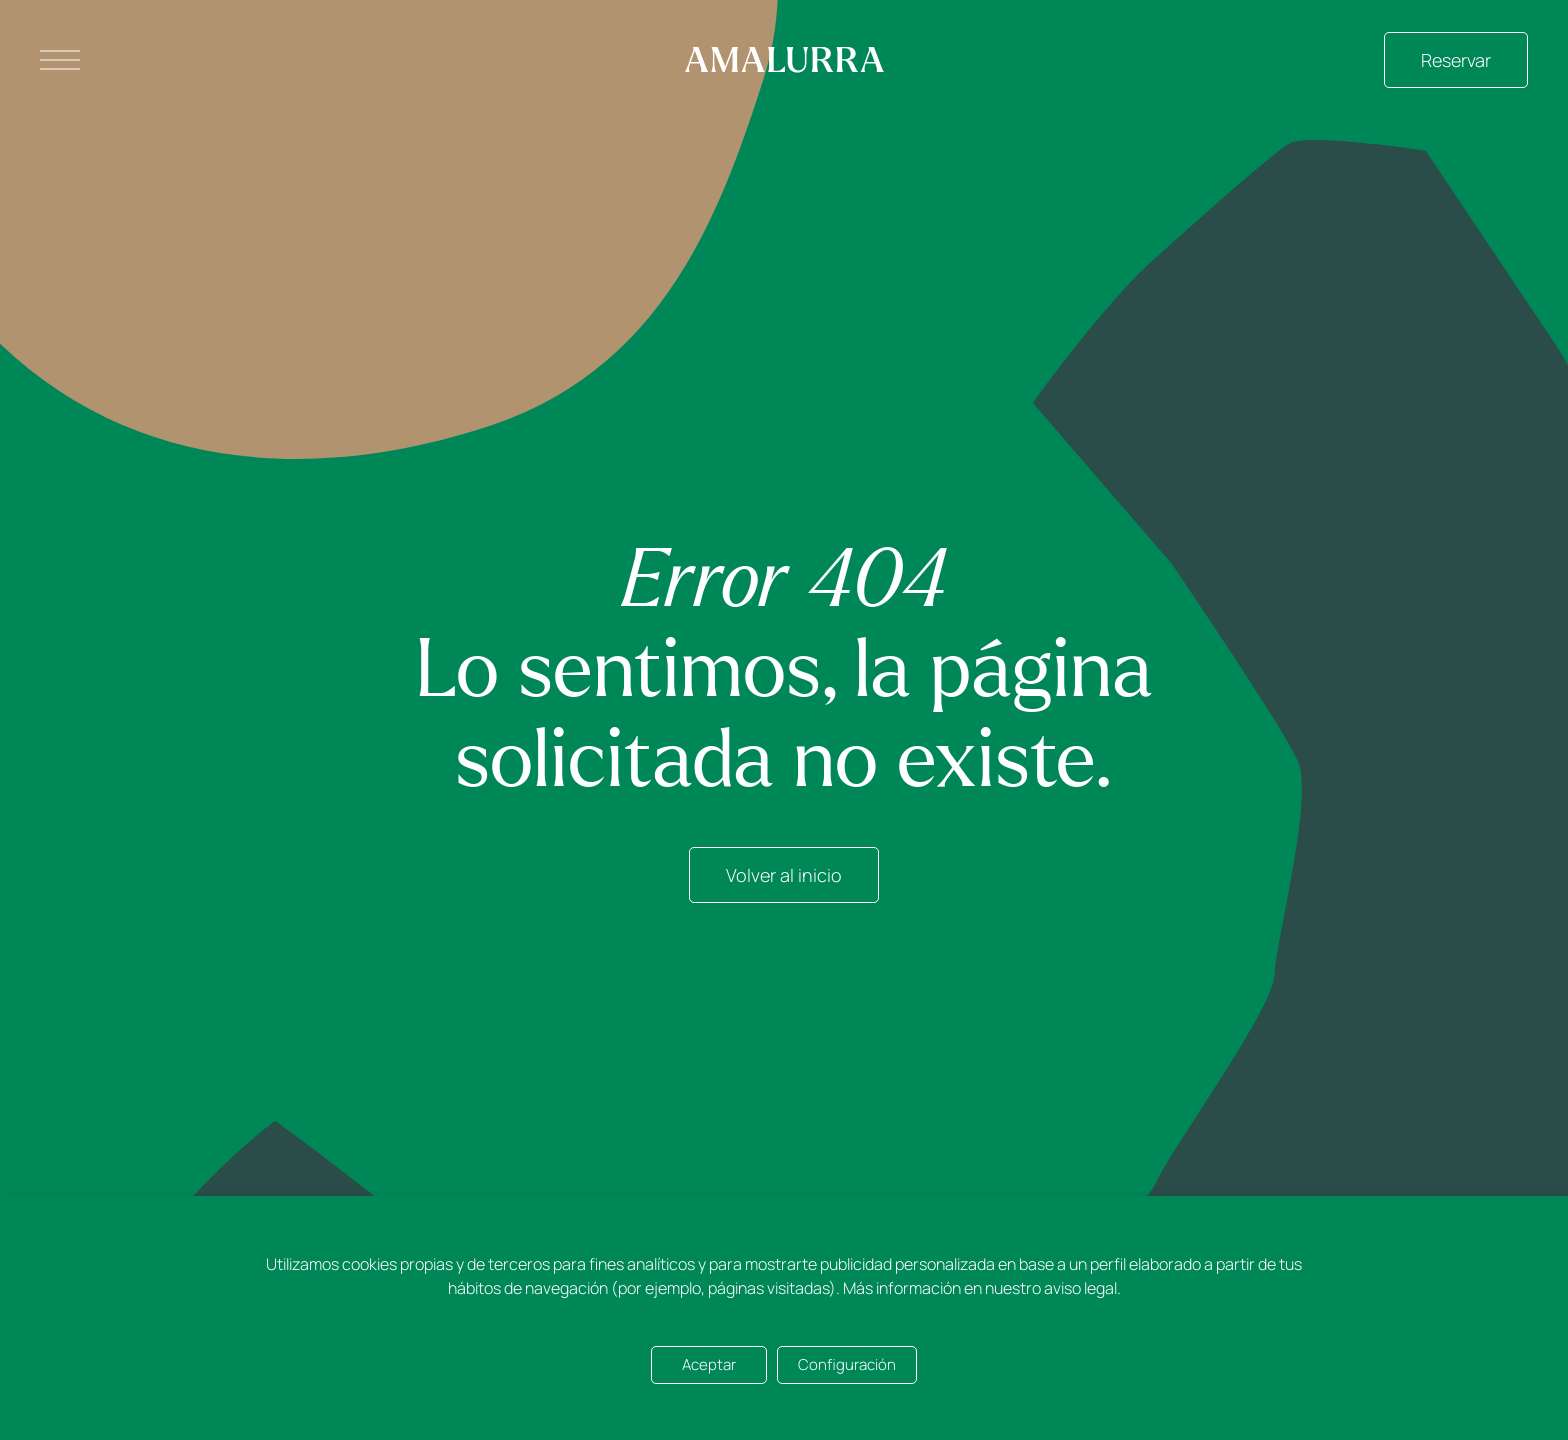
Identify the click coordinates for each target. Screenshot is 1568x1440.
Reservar (1456, 60)
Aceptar (709, 1364)
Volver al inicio (784, 875)
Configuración (847, 1364)
